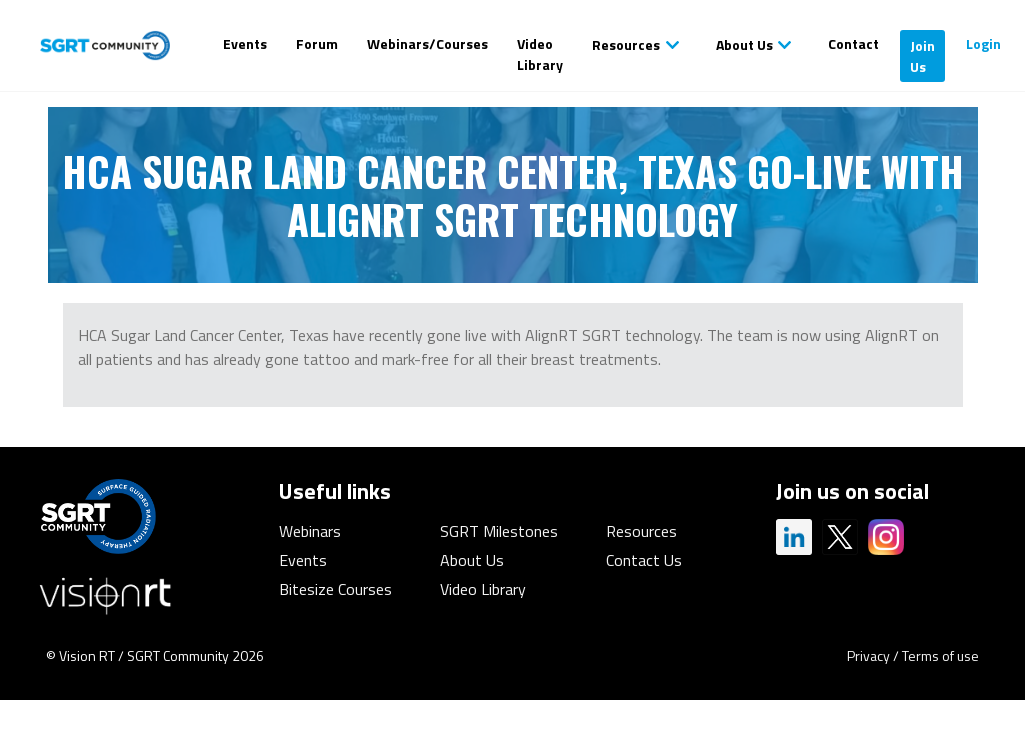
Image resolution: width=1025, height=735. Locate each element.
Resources (626, 44)
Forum (317, 43)
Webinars (310, 531)
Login (983, 43)
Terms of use (940, 655)
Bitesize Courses (335, 589)
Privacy (868, 655)
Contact (853, 43)
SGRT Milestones (499, 531)
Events (245, 43)
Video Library (540, 54)
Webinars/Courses (427, 43)
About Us (744, 44)
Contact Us (644, 560)
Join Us (922, 56)
